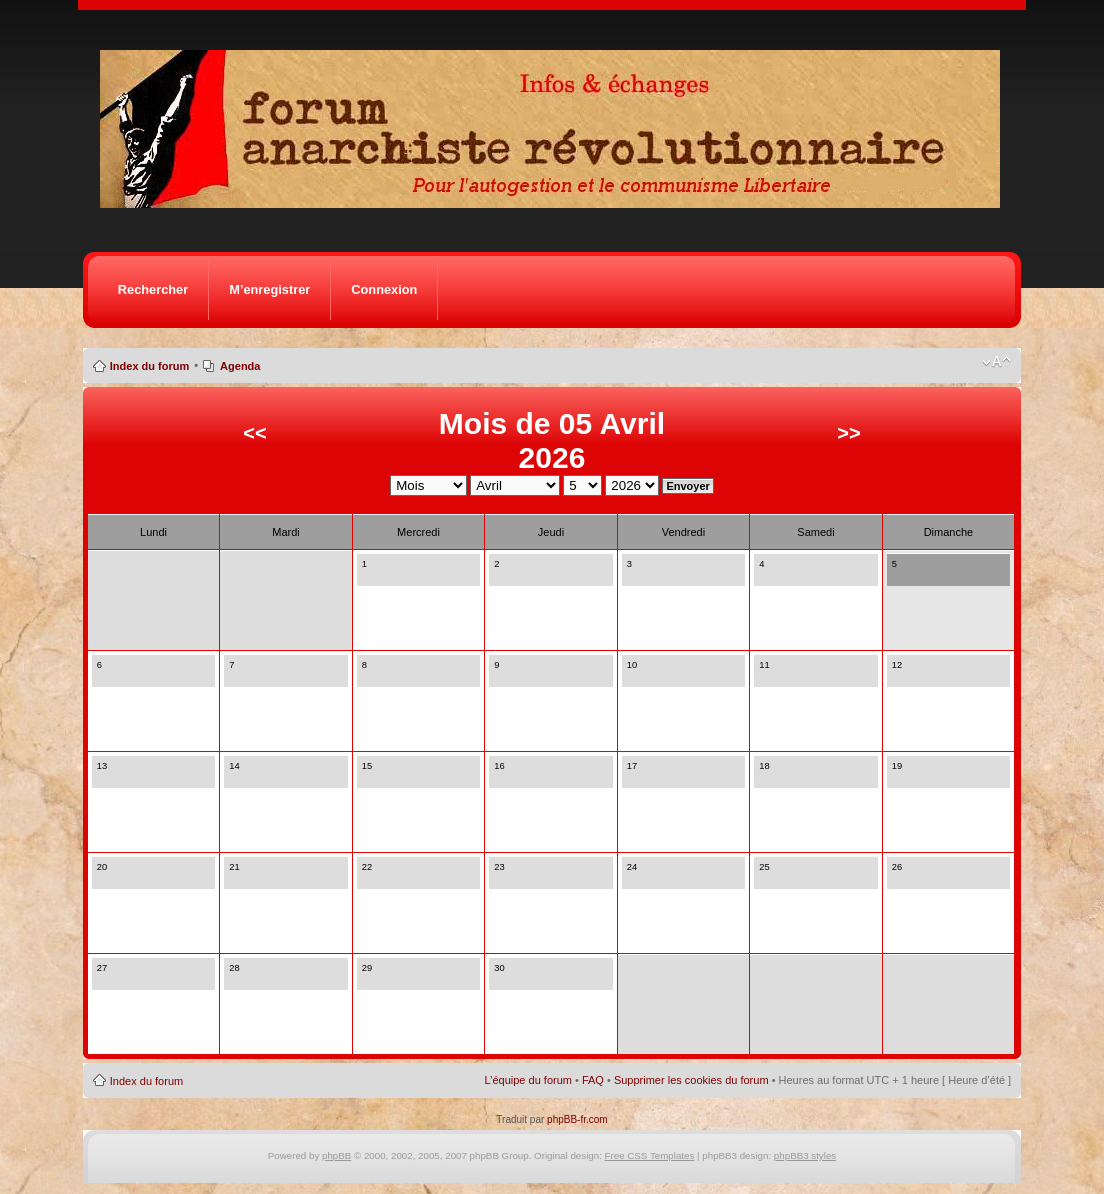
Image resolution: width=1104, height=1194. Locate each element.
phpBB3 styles (805, 1155)
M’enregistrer (269, 289)
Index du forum (149, 366)
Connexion (384, 289)
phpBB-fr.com (577, 1119)
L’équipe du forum (527, 1080)
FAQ (593, 1080)
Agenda (240, 366)
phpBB (336, 1155)
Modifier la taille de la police (996, 362)
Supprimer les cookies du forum (691, 1080)
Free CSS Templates (650, 1155)
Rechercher (153, 289)
